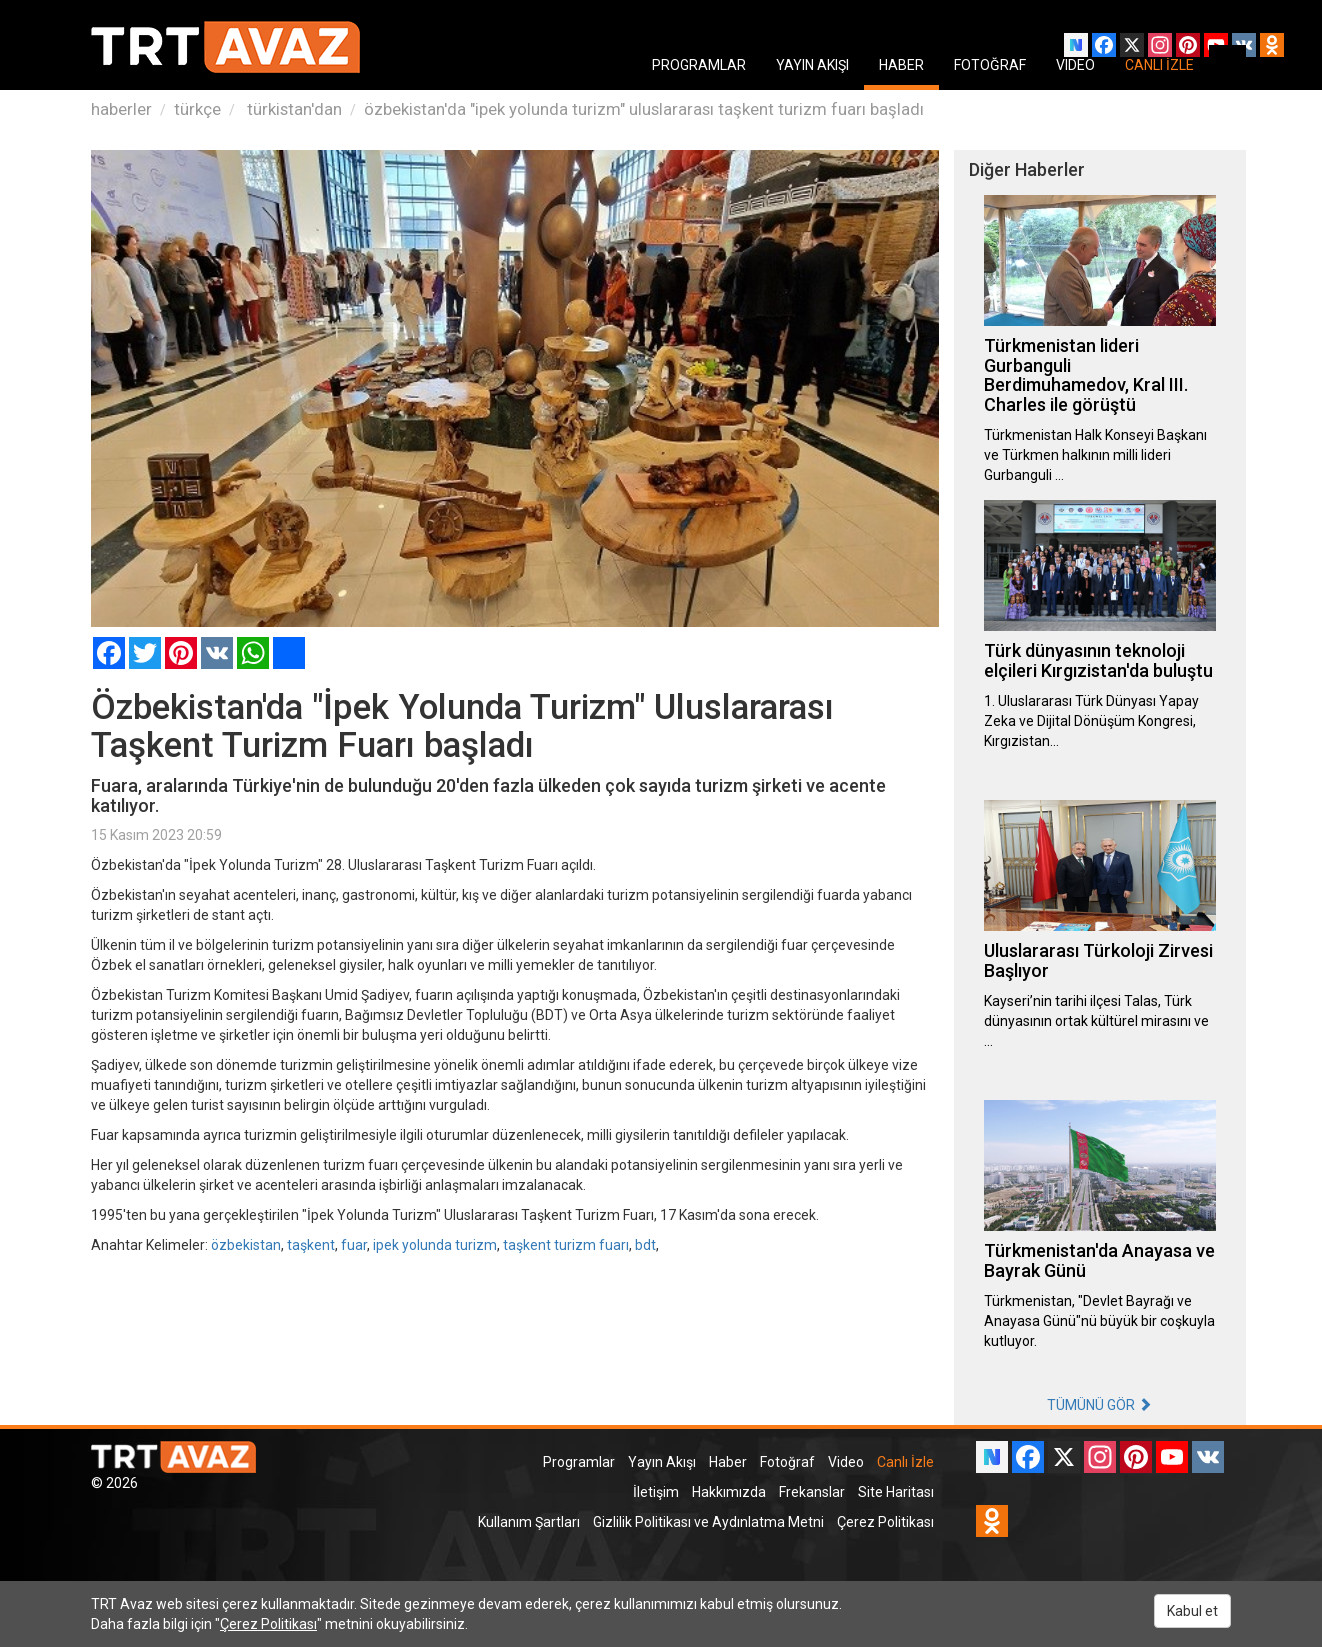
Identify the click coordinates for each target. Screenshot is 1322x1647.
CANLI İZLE (1159, 65)
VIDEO (1075, 65)
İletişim (656, 1492)
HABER (901, 65)
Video (846, 1462)
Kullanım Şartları (529, 1522)
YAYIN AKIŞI (812, 65)
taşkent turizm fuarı (566, 1245)
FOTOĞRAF (990, 65)
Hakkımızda (729, 1492)
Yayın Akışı (662, 1462)
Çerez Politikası (885, 1522)
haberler (121, 109)
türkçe (197, 109)
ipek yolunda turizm (435, 1245)
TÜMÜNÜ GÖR (1099, 1405)
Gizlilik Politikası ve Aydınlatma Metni (708, 1522)
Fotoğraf (787, 1462)
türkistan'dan (292, 109)
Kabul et (1192, 1611)
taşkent (311, 1245)
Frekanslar (812, 1492)
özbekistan (246, 1245)
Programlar (579, 1462)
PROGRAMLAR (699, 65)
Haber (728, 1462)
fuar (354, 1245)
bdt (645, 1245)
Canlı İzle (905, 1462)
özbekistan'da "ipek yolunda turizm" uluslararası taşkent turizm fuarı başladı (644, 109)
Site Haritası (896, 1492)
